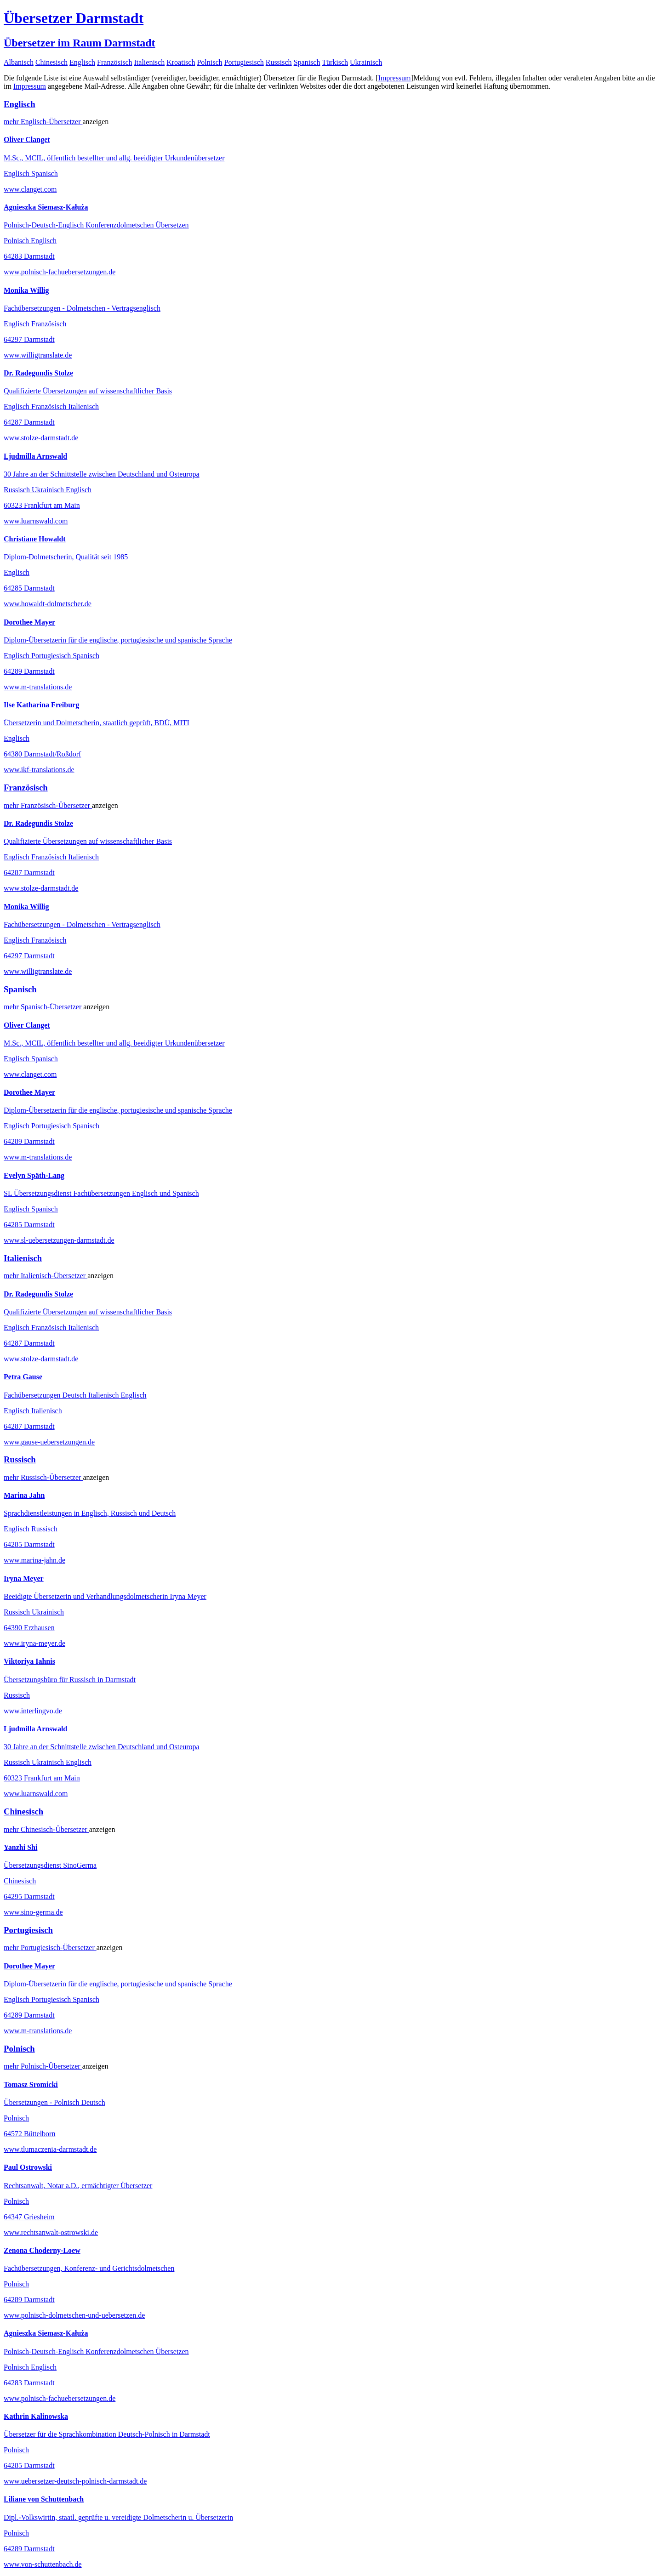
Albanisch (19, 62)
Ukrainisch (366, 62)
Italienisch (149, 62)
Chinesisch (51, 62)
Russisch (279, 62)
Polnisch (209, 62)
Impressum (394, 78)
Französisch (114, 62)
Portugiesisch (244, 62)
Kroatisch (180, 62)
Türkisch (335, 62)
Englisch (82, 62)
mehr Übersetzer (43, 121)
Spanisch (307, 62)
